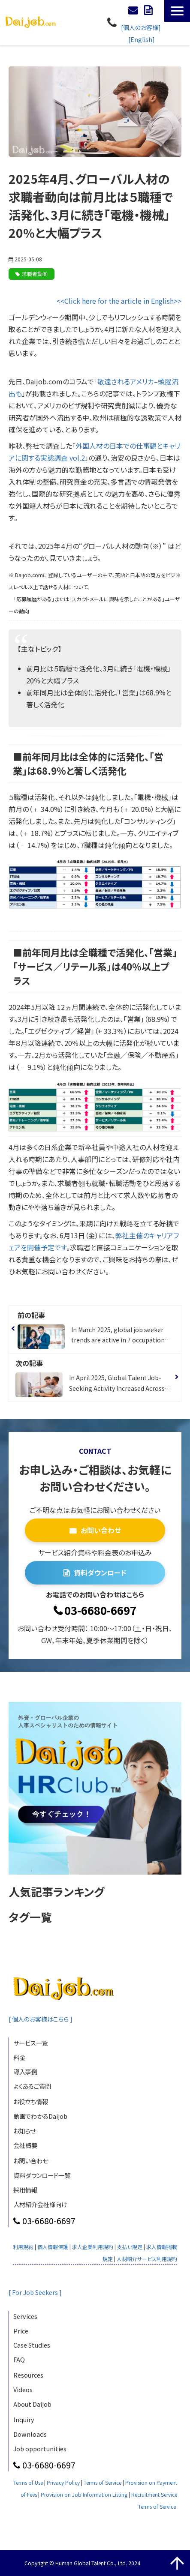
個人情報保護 (52, 2246)
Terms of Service (102, 2482)
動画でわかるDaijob (40, 2116)
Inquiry (23, 2419)
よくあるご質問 (32, 2086)
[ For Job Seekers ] (36, 2292)
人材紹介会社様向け (40, 2204)
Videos (23, 2389)
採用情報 (25, 2189)
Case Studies (31, 2344)
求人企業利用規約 (92, 2246)
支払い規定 (129, 2246)
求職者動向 (35, 273)
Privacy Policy (63, 2482)
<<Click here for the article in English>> (119, 301)
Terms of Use (28, 2482)
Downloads (30, 2433)
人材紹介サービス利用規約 (147, 2258)
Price (20, 2330)
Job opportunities (39, 2448)
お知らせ (24, 2130)
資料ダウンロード (149, 10)
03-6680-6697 (113, 22)
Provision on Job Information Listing (84, 2494)
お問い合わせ (134, 10)
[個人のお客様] (141, 27)
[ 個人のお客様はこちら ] (42, 2019)
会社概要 (25, 2145)
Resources (28, 2374)
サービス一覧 (30, 2042)
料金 (19, 2057)
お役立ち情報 (30, 2101)
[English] (141, 39)
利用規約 (23, 2246)
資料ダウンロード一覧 (41, 2175)
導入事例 (25, 2071)
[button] (177, 11)
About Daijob (32, 2403)
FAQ (19, 2359)
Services (25, 2316)
